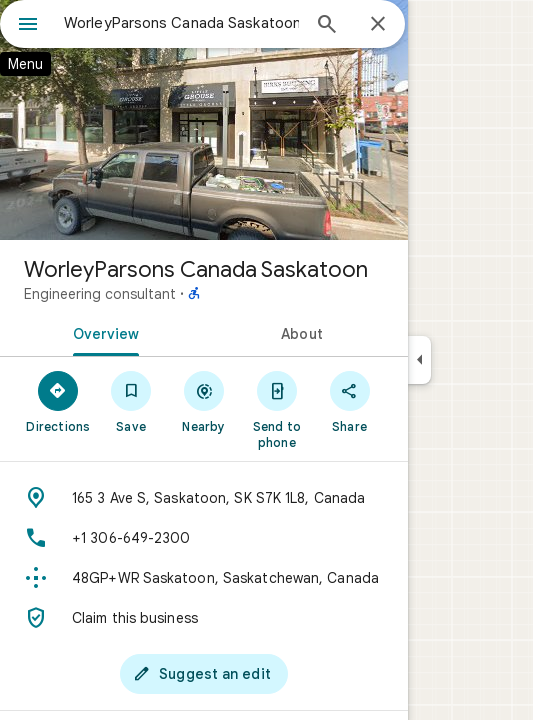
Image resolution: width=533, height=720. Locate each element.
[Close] (378, 25)
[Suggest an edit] (204, 674)
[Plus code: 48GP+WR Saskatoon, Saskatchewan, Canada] (204, 578)
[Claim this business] (204, 618)
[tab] (102, 332)
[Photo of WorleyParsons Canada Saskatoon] (204, 120)
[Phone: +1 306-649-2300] (204, 538)
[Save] (131, 401)
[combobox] (181, 23)
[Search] (327, 26)
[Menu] (28, 26)
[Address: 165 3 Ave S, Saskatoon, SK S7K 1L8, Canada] (204, 498)
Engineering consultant (100, 294)
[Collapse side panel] (419, 360)
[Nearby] (204, 401)
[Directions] (58, 401)
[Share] (349, 401)
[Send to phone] (276, 409)
